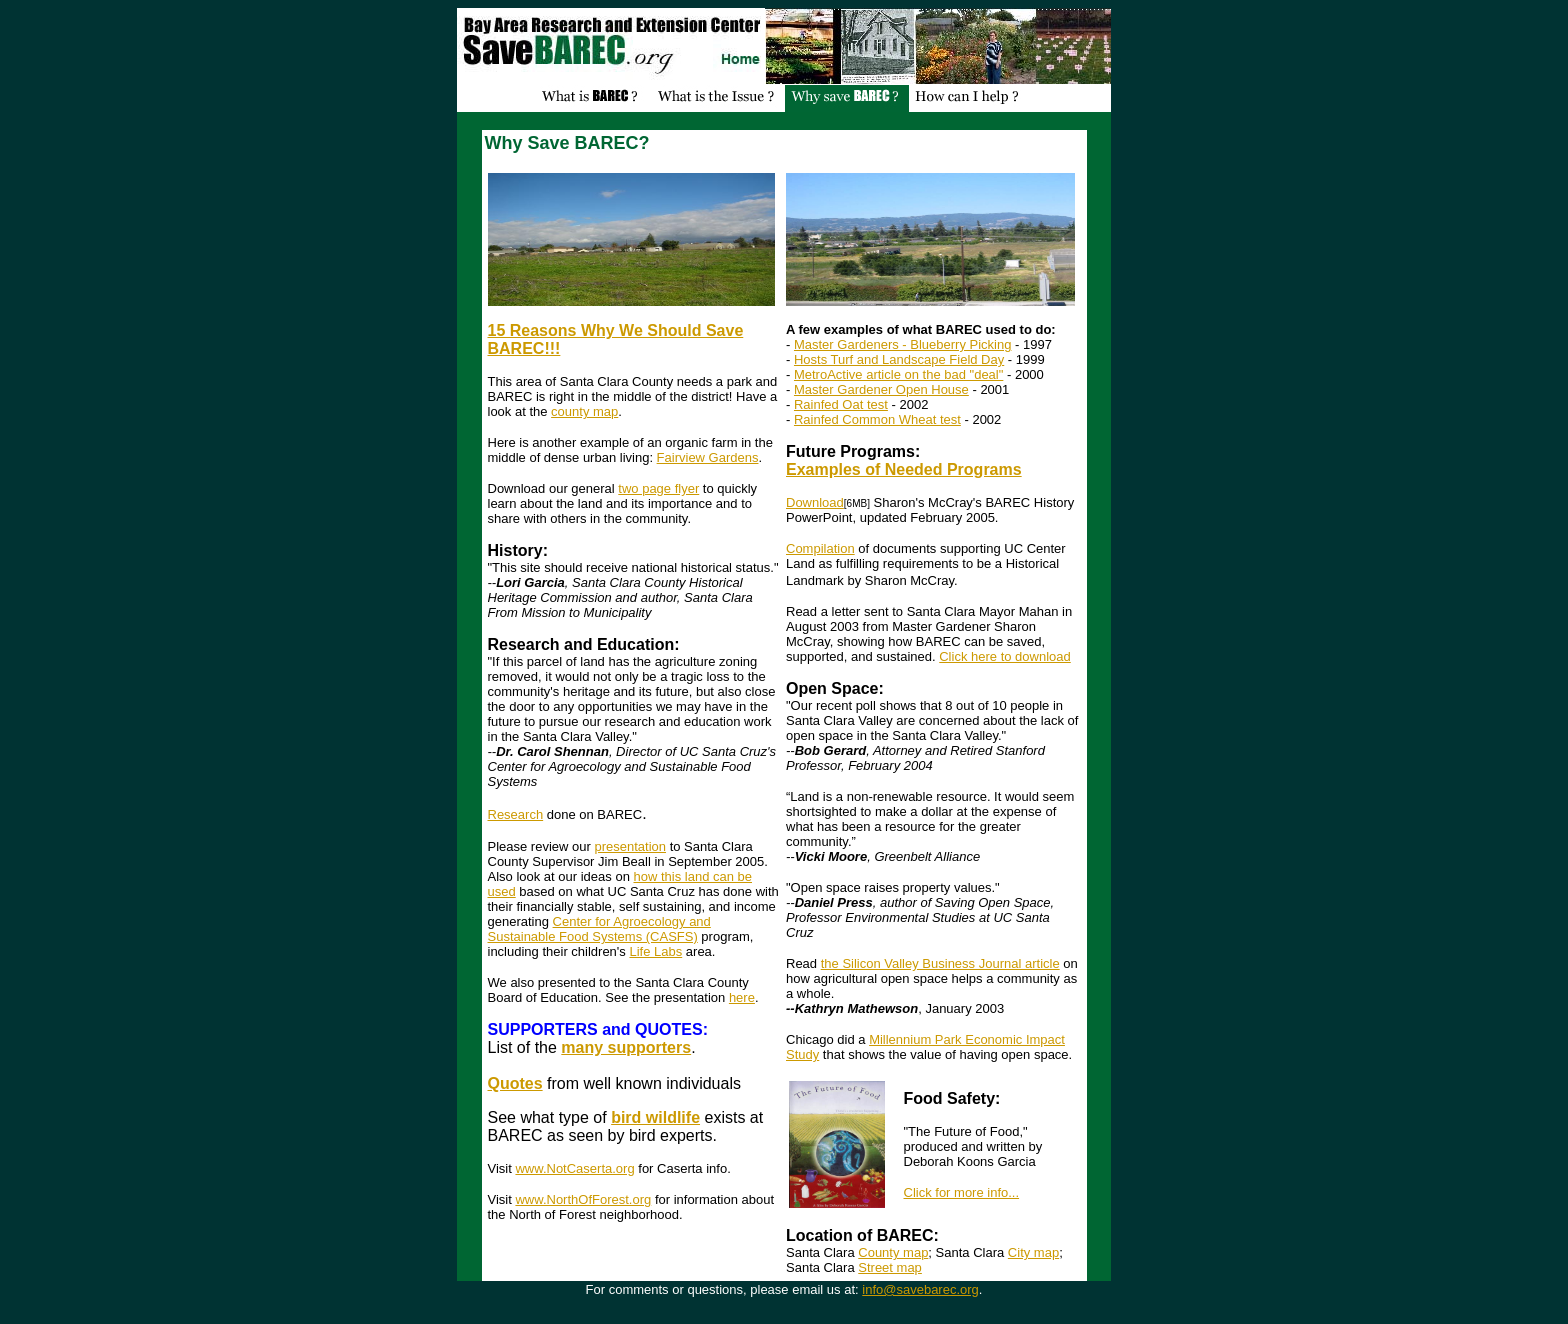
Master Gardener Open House (881, 389)
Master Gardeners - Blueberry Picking (902, 344)
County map (893, 1252)
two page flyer (658, 488)
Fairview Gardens (708, 457)
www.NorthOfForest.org (583, 1199)
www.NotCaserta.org (574, 1168)
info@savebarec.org (920, 1289)
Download (815, 502)
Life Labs (655, 951)
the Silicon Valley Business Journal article (940, 963)
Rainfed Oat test (841, 404)
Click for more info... (962, 1192)
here (742, 997)
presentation (630, 846)
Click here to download (1005, 656)
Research (516, 814)
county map (584, 411)
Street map (890, 1267)
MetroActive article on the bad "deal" (898, 374)
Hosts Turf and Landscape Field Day (899, 359)
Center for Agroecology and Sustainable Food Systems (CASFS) (599, 929)
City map (1033, 1252)
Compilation (820, 548)
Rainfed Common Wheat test (877, 419)
